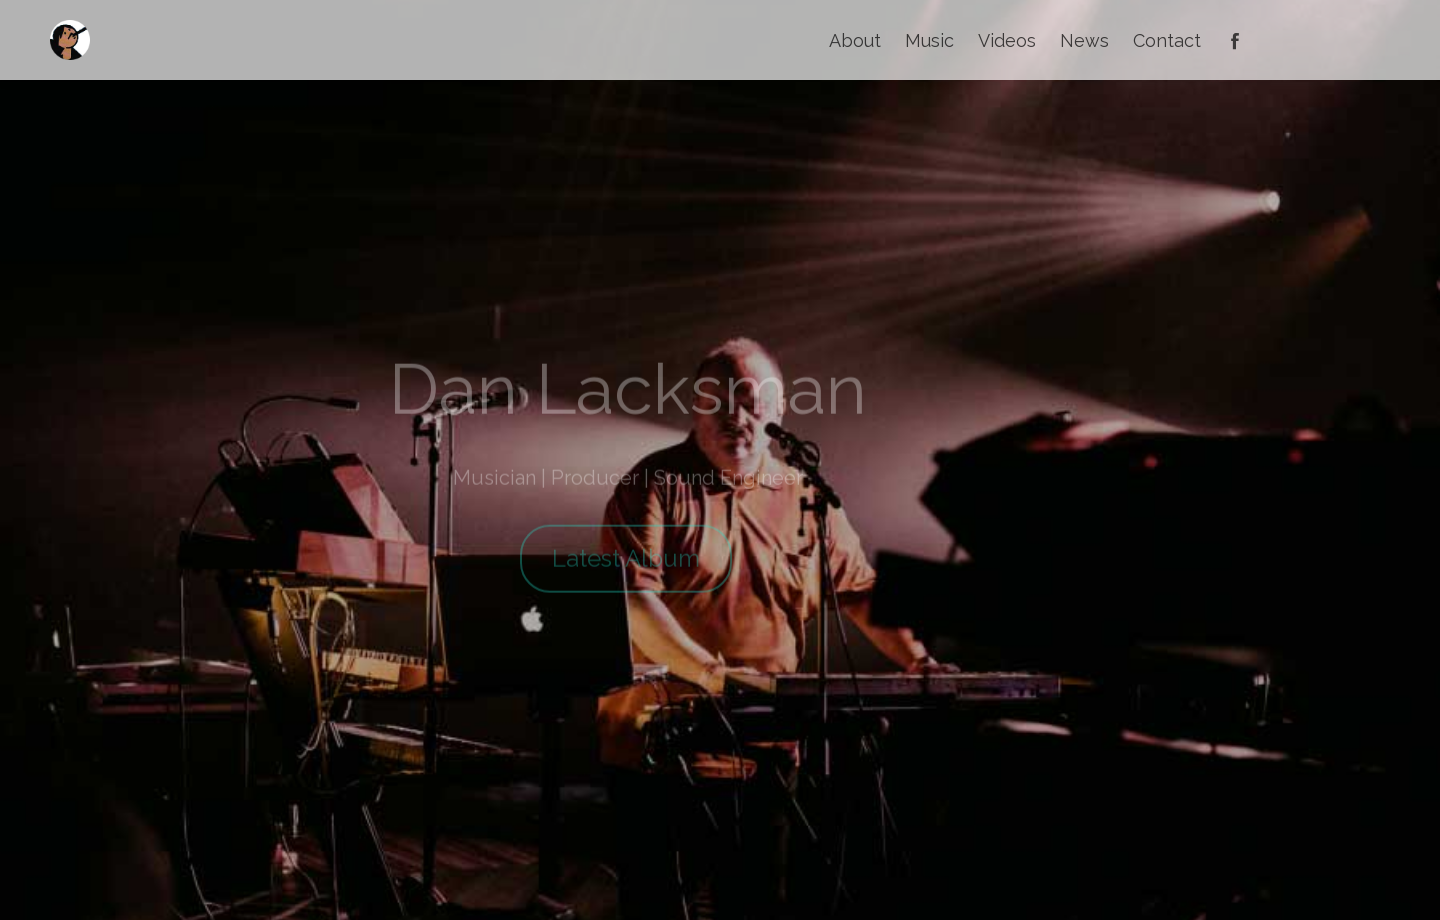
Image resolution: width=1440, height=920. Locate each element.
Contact (1167, 40)
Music (929, 40)
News (1084, 40)
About (855, 40)
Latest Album (626, 569)
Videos (1007, 40)
